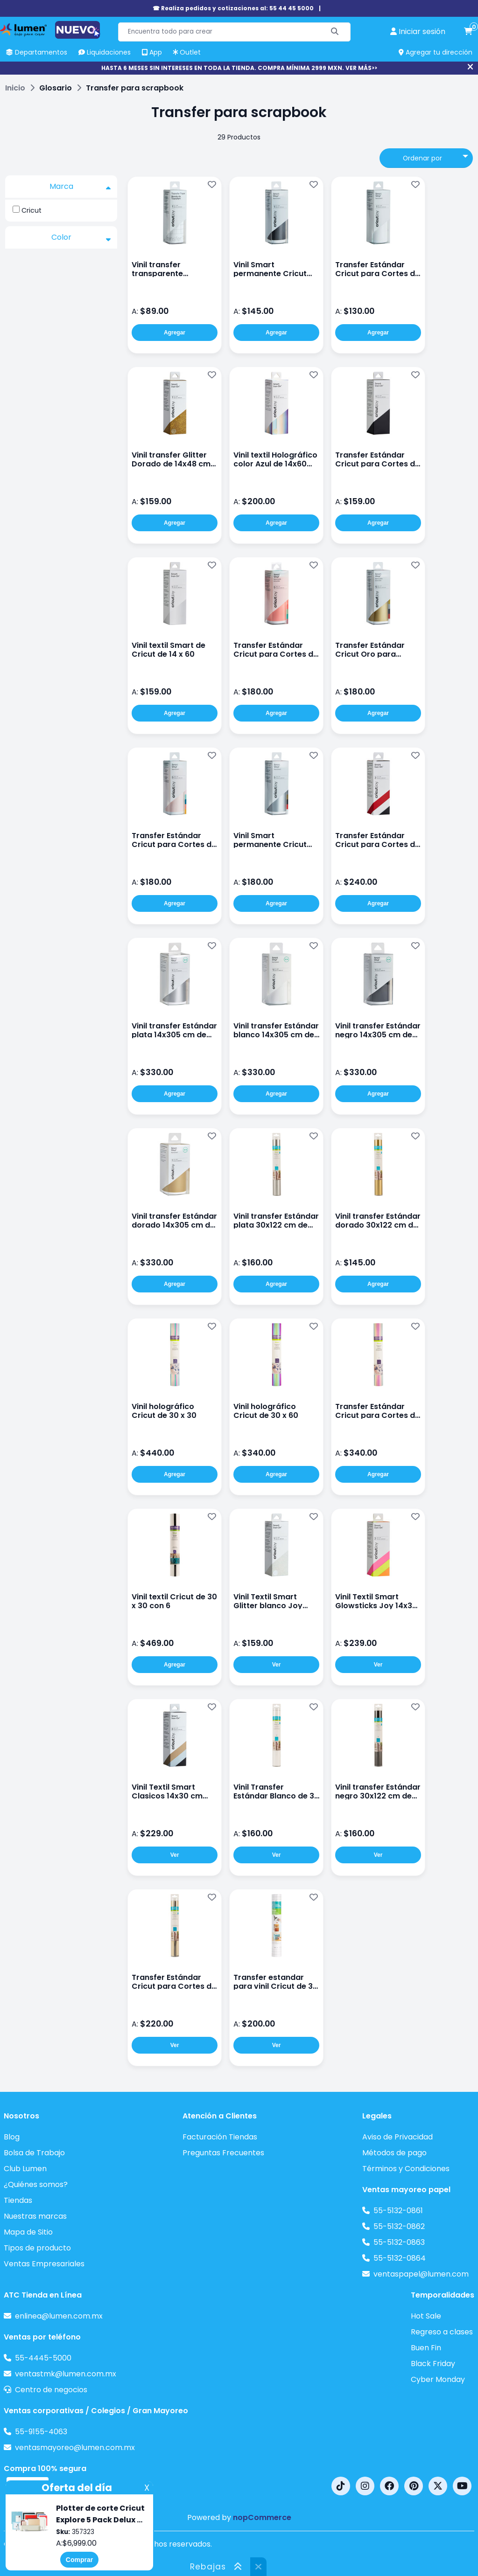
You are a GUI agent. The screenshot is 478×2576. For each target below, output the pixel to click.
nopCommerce (262, 2517)
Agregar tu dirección (435, 52)
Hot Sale (426, 2316)
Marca (80, 186)
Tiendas (18, 2200)
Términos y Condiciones (406, 2168)
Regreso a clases (442, 2331)
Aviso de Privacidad (397, 2137)
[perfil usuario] (418, 31)
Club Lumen (25, 2168)
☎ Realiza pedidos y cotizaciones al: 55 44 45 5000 (233, 8)
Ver (276, 1664)
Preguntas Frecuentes (223, 2152)
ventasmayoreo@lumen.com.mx (75, 2447)
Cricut (31, 210)
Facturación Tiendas (220, 2137)
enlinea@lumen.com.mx (59, 2316)
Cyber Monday (438, 2379)
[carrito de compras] (468, 31)
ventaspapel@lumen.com (421, 2274)
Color (81, 237)
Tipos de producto (37, 2248)
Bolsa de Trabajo (34, 2152)
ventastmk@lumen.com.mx (65, 2373)
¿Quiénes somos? (36, 2184)
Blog (12, 2137)
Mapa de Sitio (28, 2232)
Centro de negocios (51, 2389)
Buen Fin (426, 2347)
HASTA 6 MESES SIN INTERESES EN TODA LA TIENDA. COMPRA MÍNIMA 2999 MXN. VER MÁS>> (239, 68)
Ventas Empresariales (44, 2263)
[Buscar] (335, 32)
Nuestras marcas (35, 2216)
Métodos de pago (394, 2152)
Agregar (174, 332)
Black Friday (433, 2363)
